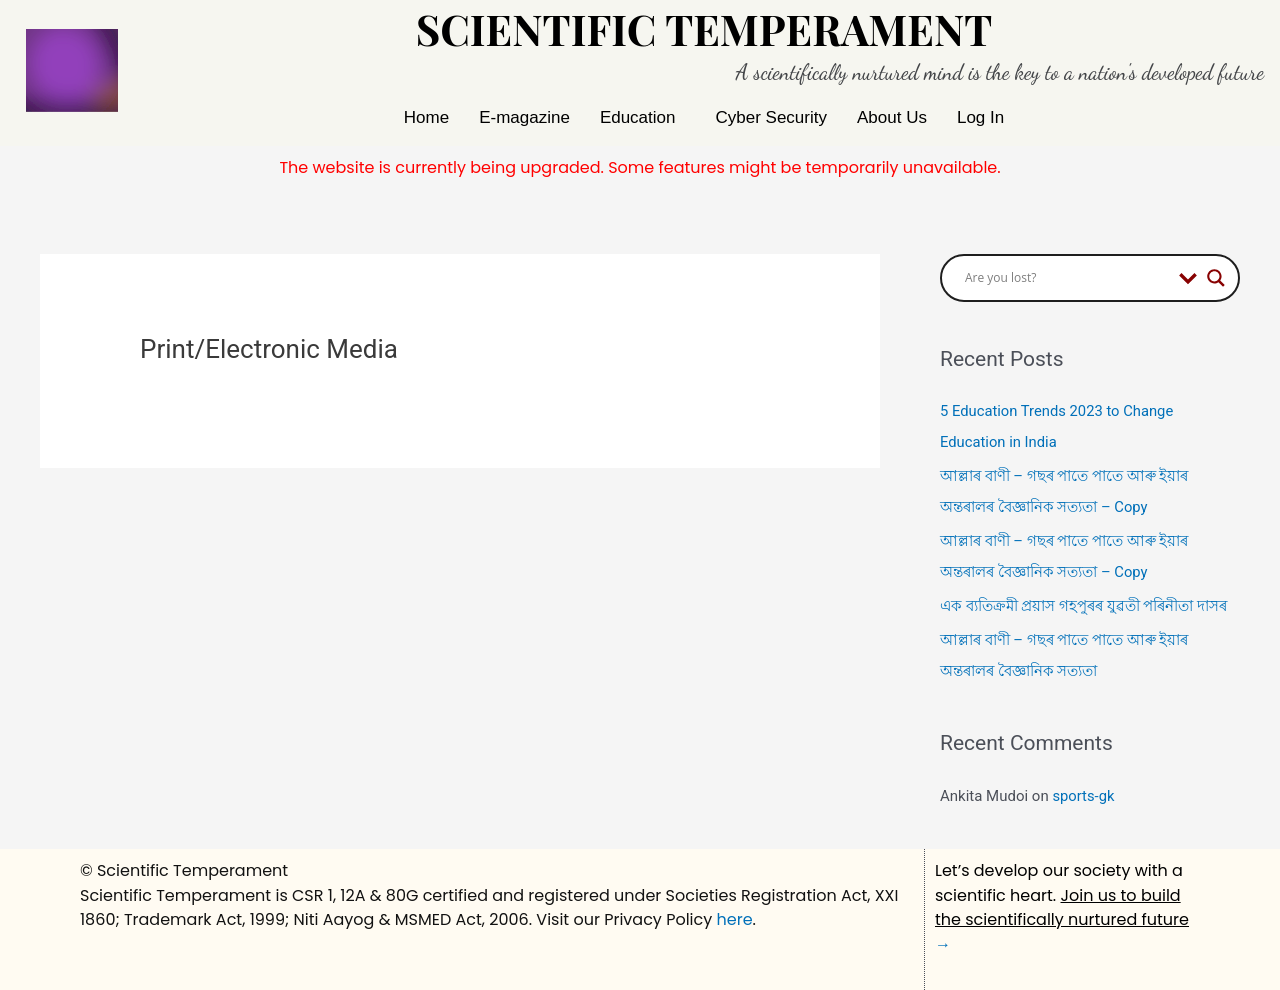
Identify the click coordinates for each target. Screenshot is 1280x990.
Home (426, 117)
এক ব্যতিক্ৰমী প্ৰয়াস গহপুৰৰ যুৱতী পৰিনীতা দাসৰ (1083, 603)
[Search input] (1067, 278)
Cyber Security (771, 117)
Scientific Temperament (704, 29)
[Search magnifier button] (1216, 278)
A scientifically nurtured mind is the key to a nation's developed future (1000, 72)
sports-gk (1083, 791)
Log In (980, 117)
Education (638, 117)
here (735, 914)
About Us (892, 117)
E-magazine (524, 117)
